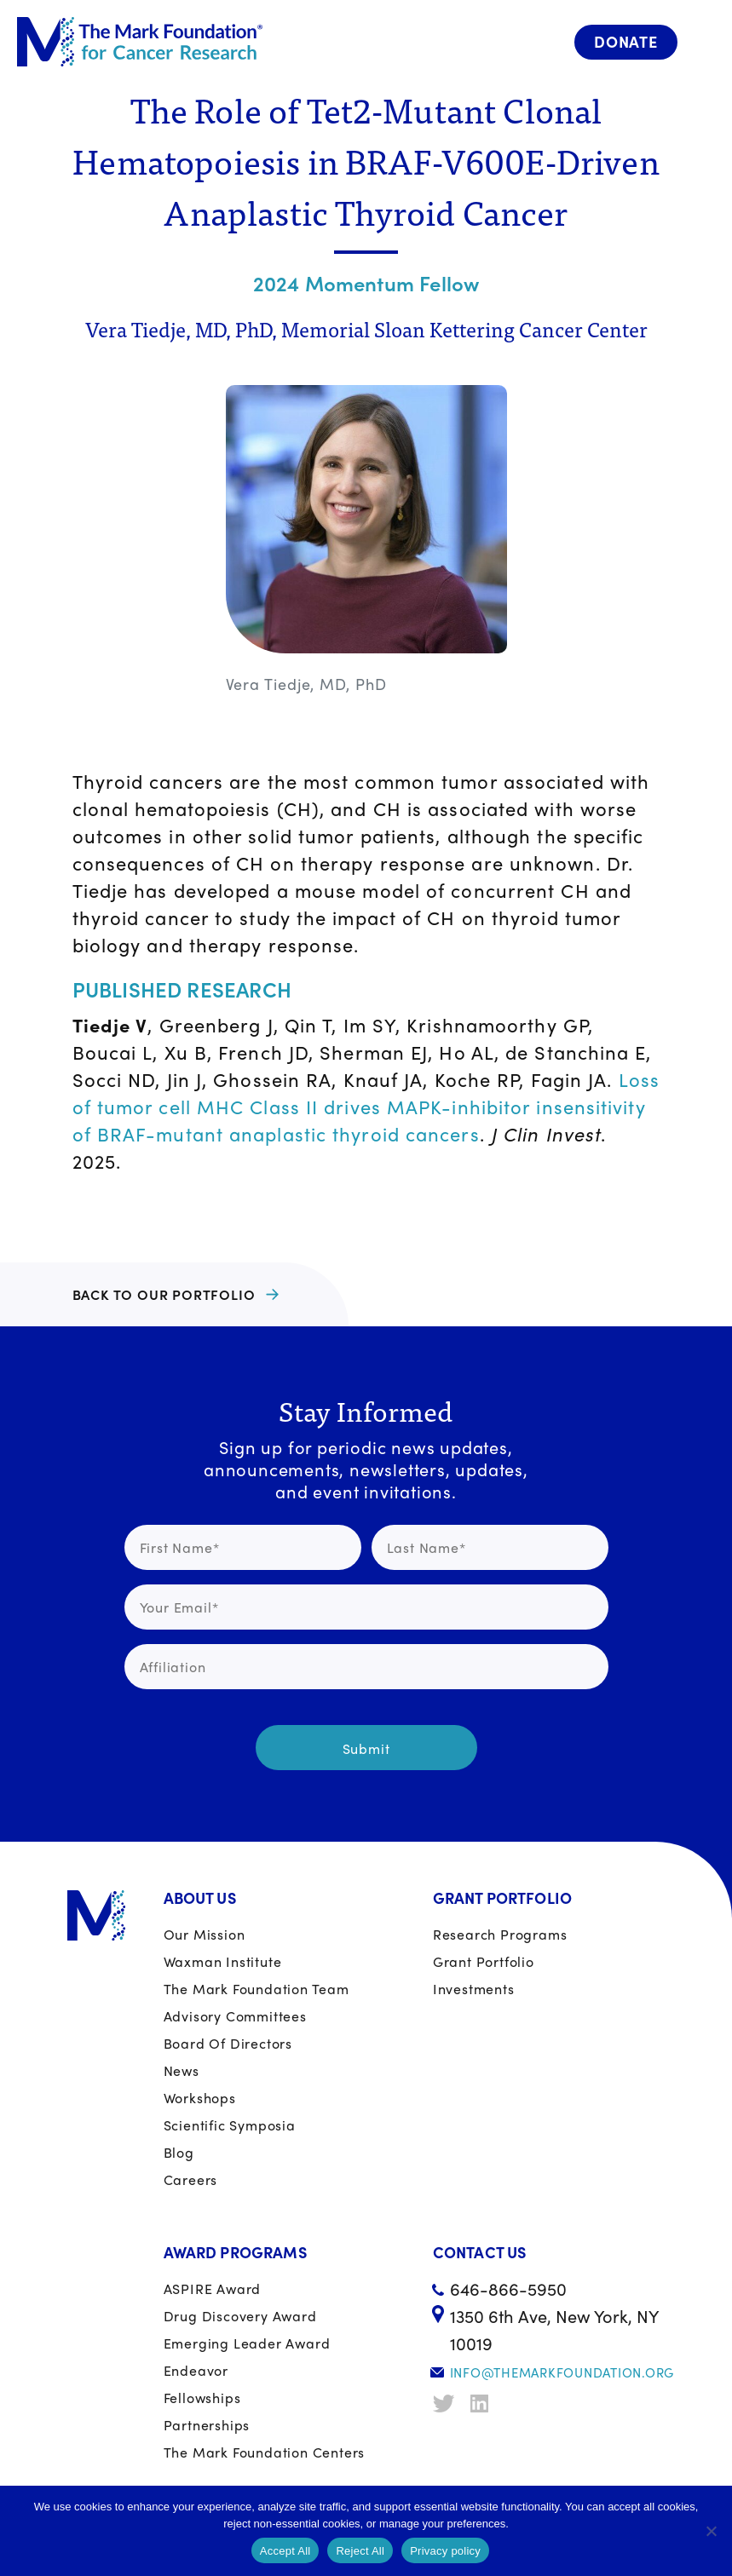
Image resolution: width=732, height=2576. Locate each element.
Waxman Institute (223, 1961)
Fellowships (202, 2397)
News (181, 2070)
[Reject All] (710, 2530)
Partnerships (207, 2425)
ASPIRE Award (213, 2288)
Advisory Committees (235, 2016)
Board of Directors (228, 2043)
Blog (179, 2152)
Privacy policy (445, 2550)
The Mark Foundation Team (256, 1988)
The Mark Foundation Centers (265, 2452)
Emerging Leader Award (247, 2343)
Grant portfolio (483, 1961)
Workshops (200, 2097)
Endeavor (196, 2370)
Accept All (285, 2550)
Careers (191, 2179)
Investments (474, 1988)
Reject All (360, 2550)
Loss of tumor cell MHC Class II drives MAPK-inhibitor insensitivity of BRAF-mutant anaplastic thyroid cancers (366, 1106)
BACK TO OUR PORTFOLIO (164, 1294)
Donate (626, 41)
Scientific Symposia (230, 2125)
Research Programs (500, 1934)
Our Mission (204, 1934)
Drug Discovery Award (240, 2316)
